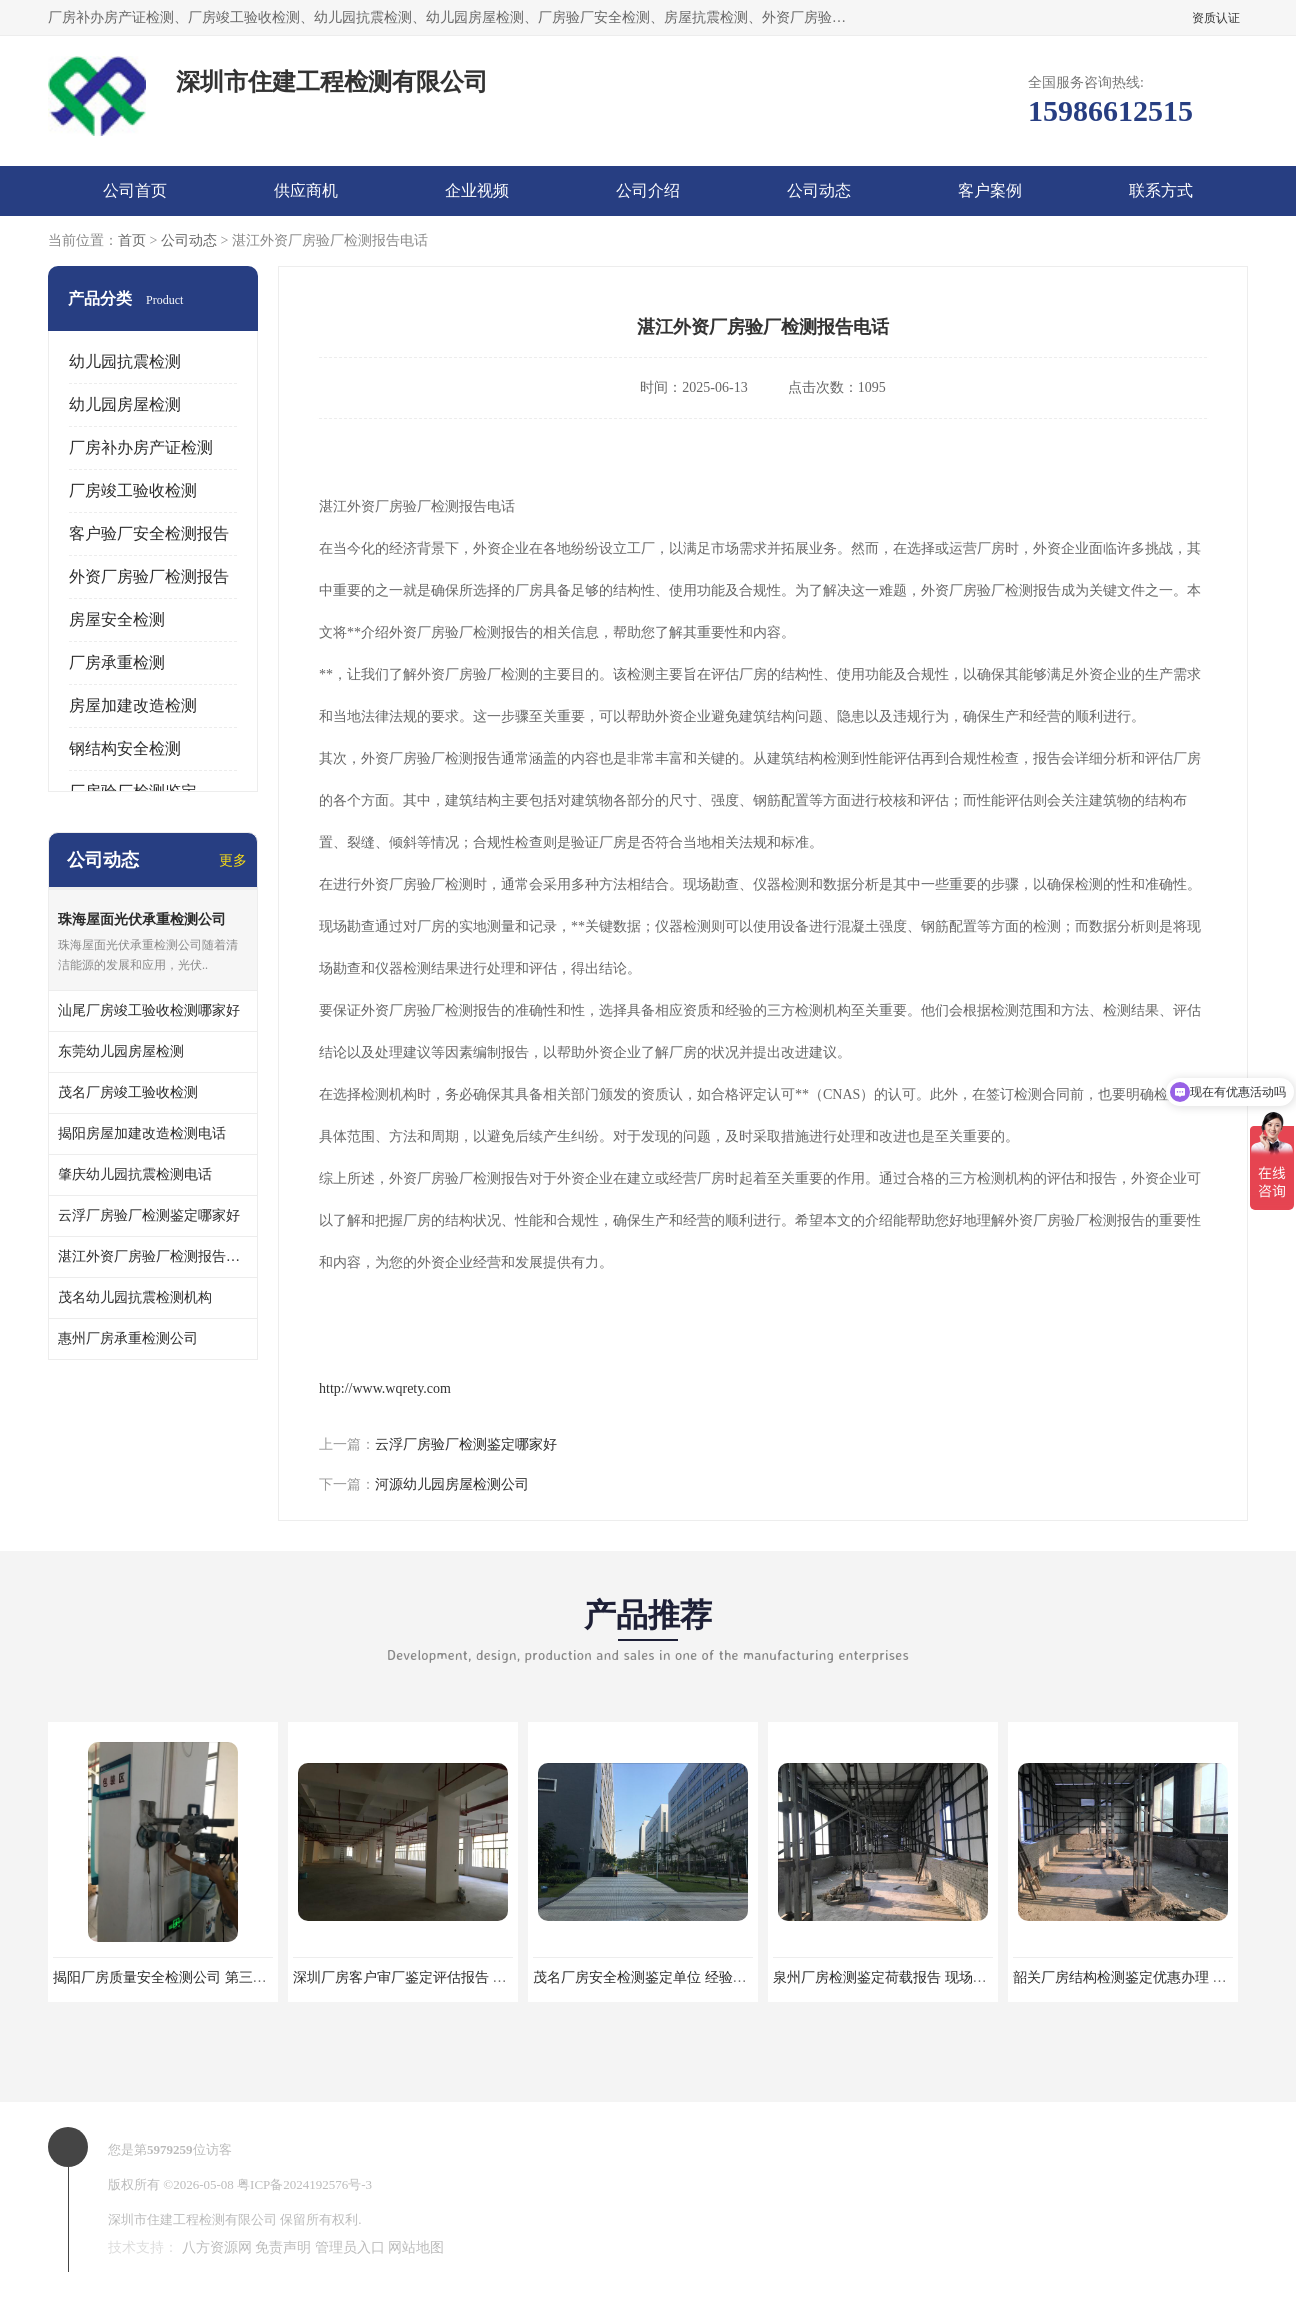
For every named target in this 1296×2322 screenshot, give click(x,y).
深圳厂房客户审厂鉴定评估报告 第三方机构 (428, 1977)
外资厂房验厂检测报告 (149, 576)
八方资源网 (217, 2247)
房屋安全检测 (117, 619)
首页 (132, 240)
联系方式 (1161, 190)
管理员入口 (350, 2247)
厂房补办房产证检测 (141, 447)
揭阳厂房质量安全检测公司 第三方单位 (174, 1977)
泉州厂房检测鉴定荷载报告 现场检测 (887, 1977)
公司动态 (819, 190)
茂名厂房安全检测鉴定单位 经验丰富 (647, 1977)
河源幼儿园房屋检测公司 (452, 1484)
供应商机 (306, 190)
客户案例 (990, 190)
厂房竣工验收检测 (133, 490)
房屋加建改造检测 (133, 705)
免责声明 (283, 2247)
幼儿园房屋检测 (125, 404)
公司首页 (135, 190)
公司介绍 (648, 190)
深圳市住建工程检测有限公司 (192, 2219)
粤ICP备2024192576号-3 (304, 2184)
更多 (233, 860)
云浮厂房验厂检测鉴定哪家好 (466, 1444)
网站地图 (416, 2247)
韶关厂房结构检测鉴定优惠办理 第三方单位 (1148, 1977)
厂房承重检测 (117, 662)
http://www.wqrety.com (385, 1388)
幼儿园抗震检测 (125, 361)
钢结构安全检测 (125, 748)
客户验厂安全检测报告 (149, 533)
